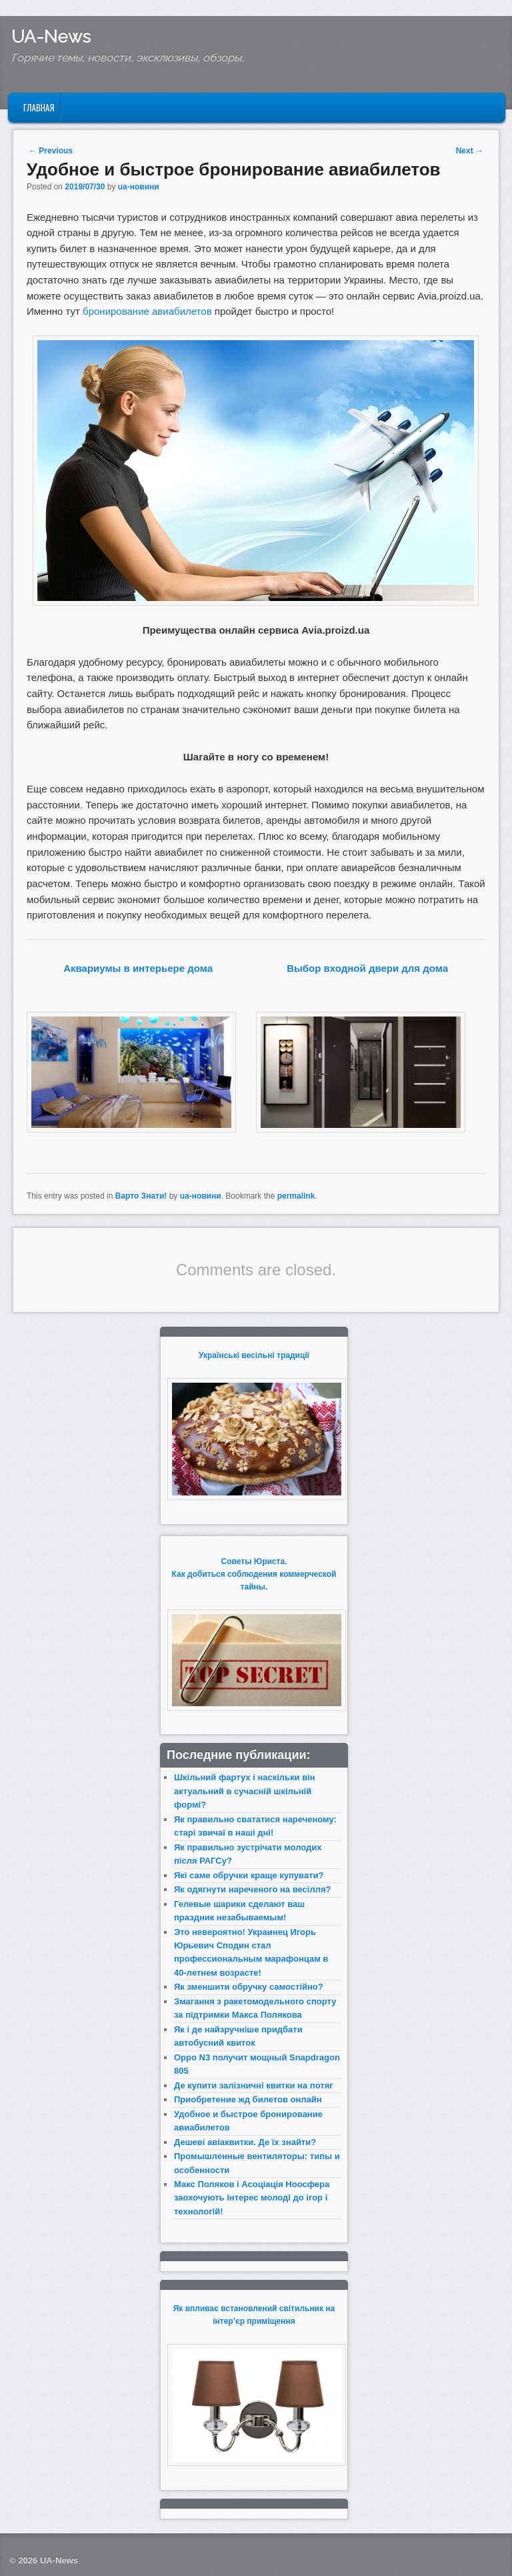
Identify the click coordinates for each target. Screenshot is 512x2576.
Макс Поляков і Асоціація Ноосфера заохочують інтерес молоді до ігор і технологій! (251, 2197)
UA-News (51, 37)
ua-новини (138, 186)
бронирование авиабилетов (147, 311)
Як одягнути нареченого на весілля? (252, 1889)
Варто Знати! (141, 1196)
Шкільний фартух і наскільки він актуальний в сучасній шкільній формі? (244, 1791)
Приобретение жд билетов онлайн (248, 2099)
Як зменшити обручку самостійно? (248, 1987)
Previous (51, 150)
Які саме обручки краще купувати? (248, 1875)
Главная (39, 107)
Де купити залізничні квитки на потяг (253, 2085)
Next (469, 150)
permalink (296, 1196)
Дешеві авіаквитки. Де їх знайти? (245, 2142)
